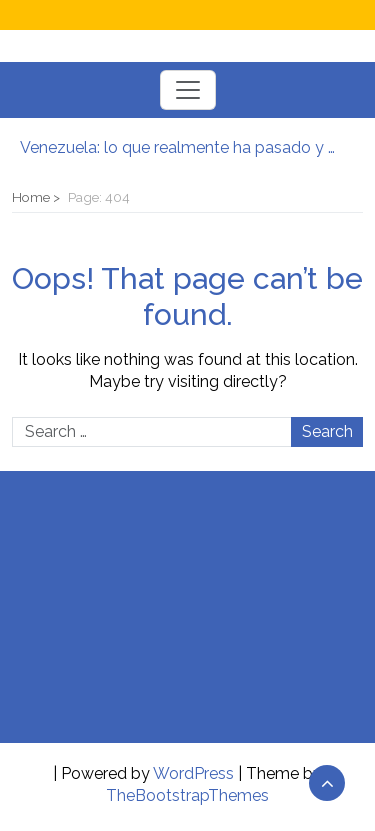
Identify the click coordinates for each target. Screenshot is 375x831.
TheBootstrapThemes (187, 795)
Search (327, 431)
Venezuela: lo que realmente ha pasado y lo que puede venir (177, 147)
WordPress (193, 773)
